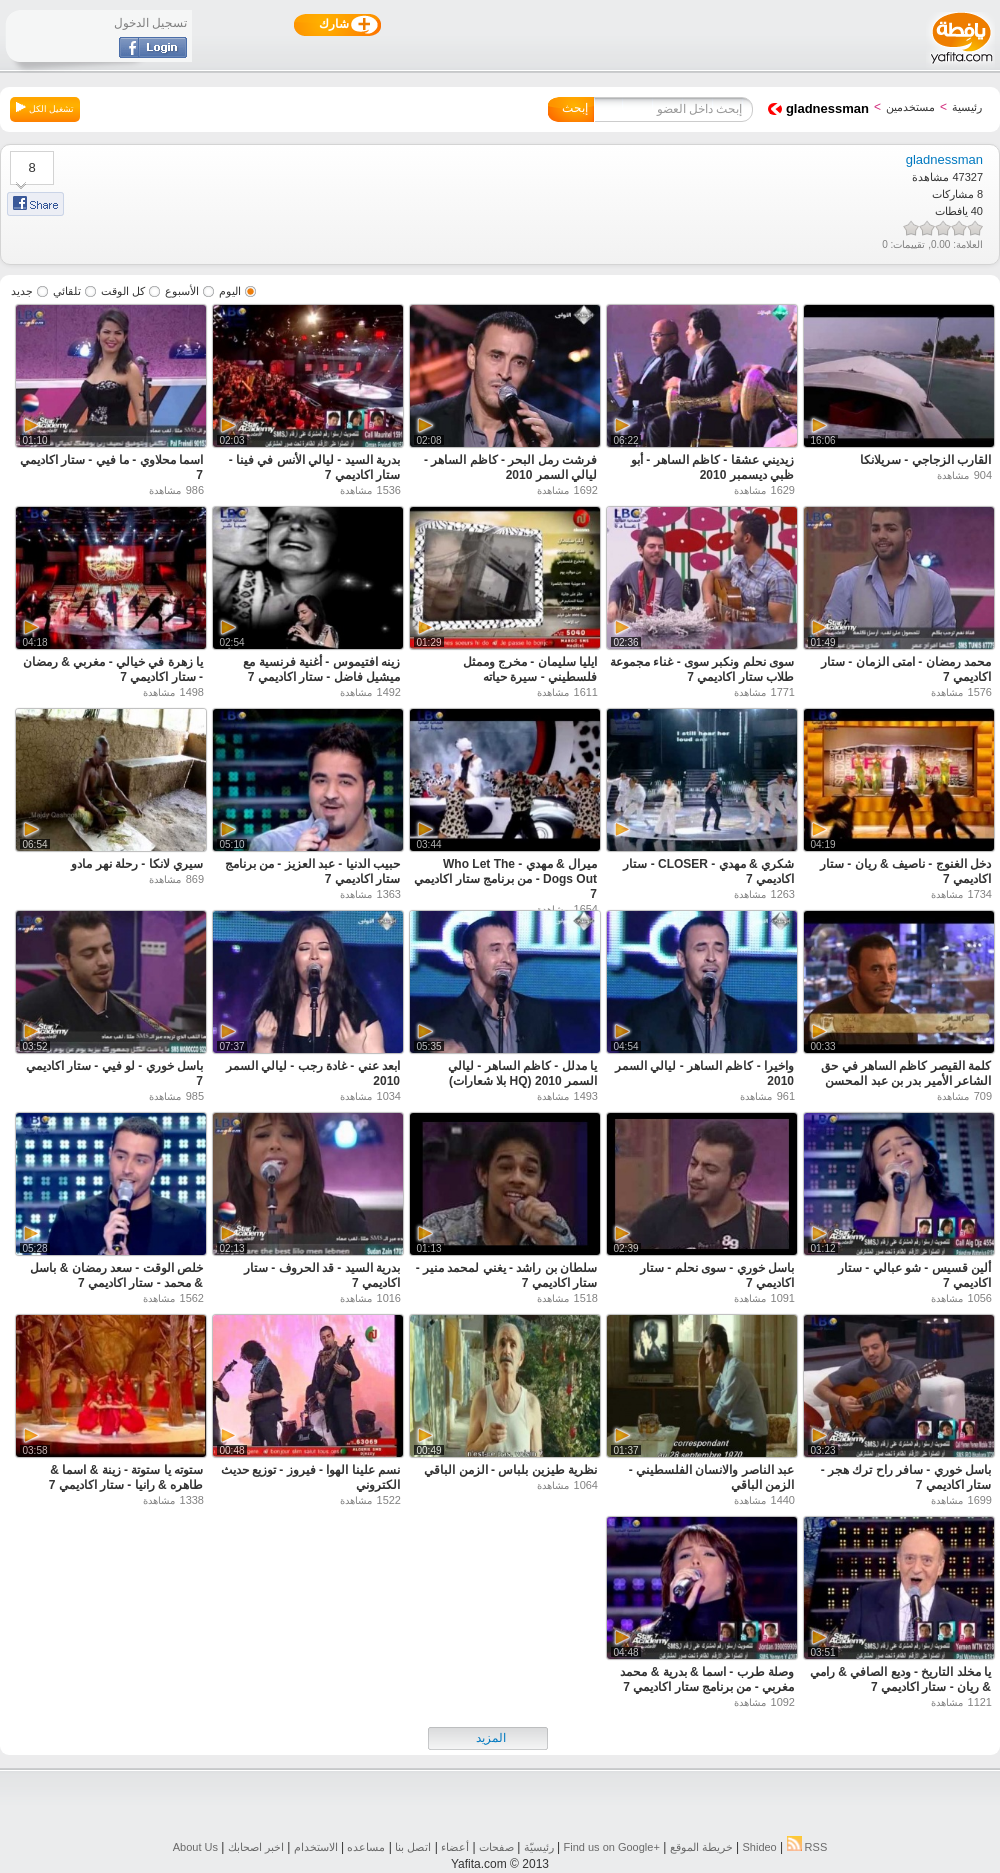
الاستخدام (316, 1847)
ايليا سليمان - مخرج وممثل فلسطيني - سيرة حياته (530, 669)
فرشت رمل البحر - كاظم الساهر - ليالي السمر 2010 (510, 467)
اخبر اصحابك (256, 1847)
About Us (195, 1847)
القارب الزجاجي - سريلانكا (925, 460)
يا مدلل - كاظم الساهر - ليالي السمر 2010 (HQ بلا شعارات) (522, 1073)
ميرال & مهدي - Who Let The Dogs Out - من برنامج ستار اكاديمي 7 (505, 879)
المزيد (491, 1738)
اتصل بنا (413, 1847)
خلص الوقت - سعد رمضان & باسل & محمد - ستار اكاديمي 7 (116, 1275)
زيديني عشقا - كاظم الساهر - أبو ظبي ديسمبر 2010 (712, 467)
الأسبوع (182, 291)
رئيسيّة (539, 1847)
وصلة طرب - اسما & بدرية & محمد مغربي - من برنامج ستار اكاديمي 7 (707, 1679)
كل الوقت (123, 291)
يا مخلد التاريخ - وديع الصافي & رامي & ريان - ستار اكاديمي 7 (900, 1679)
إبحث (575, 108)
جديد (22, 291)
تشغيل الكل (45, 108)
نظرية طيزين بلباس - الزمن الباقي (510, 1470)
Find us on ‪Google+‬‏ (612, 1847)
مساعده (366, 1847)
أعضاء (455, 1847)
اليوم (230, 291)
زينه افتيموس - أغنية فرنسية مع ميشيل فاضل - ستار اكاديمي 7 (321, 669)
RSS (807, 1847)
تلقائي (67, 291)
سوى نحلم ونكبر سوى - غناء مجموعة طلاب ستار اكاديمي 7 (702, 669)
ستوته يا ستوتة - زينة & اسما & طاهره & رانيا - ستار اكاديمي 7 (126, 1477)
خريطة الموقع (701, 1847)
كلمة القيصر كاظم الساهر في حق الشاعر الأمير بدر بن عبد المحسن (906, 1073)
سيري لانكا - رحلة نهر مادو (137, 864)
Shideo (759, 1847)
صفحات (496, 1847)
